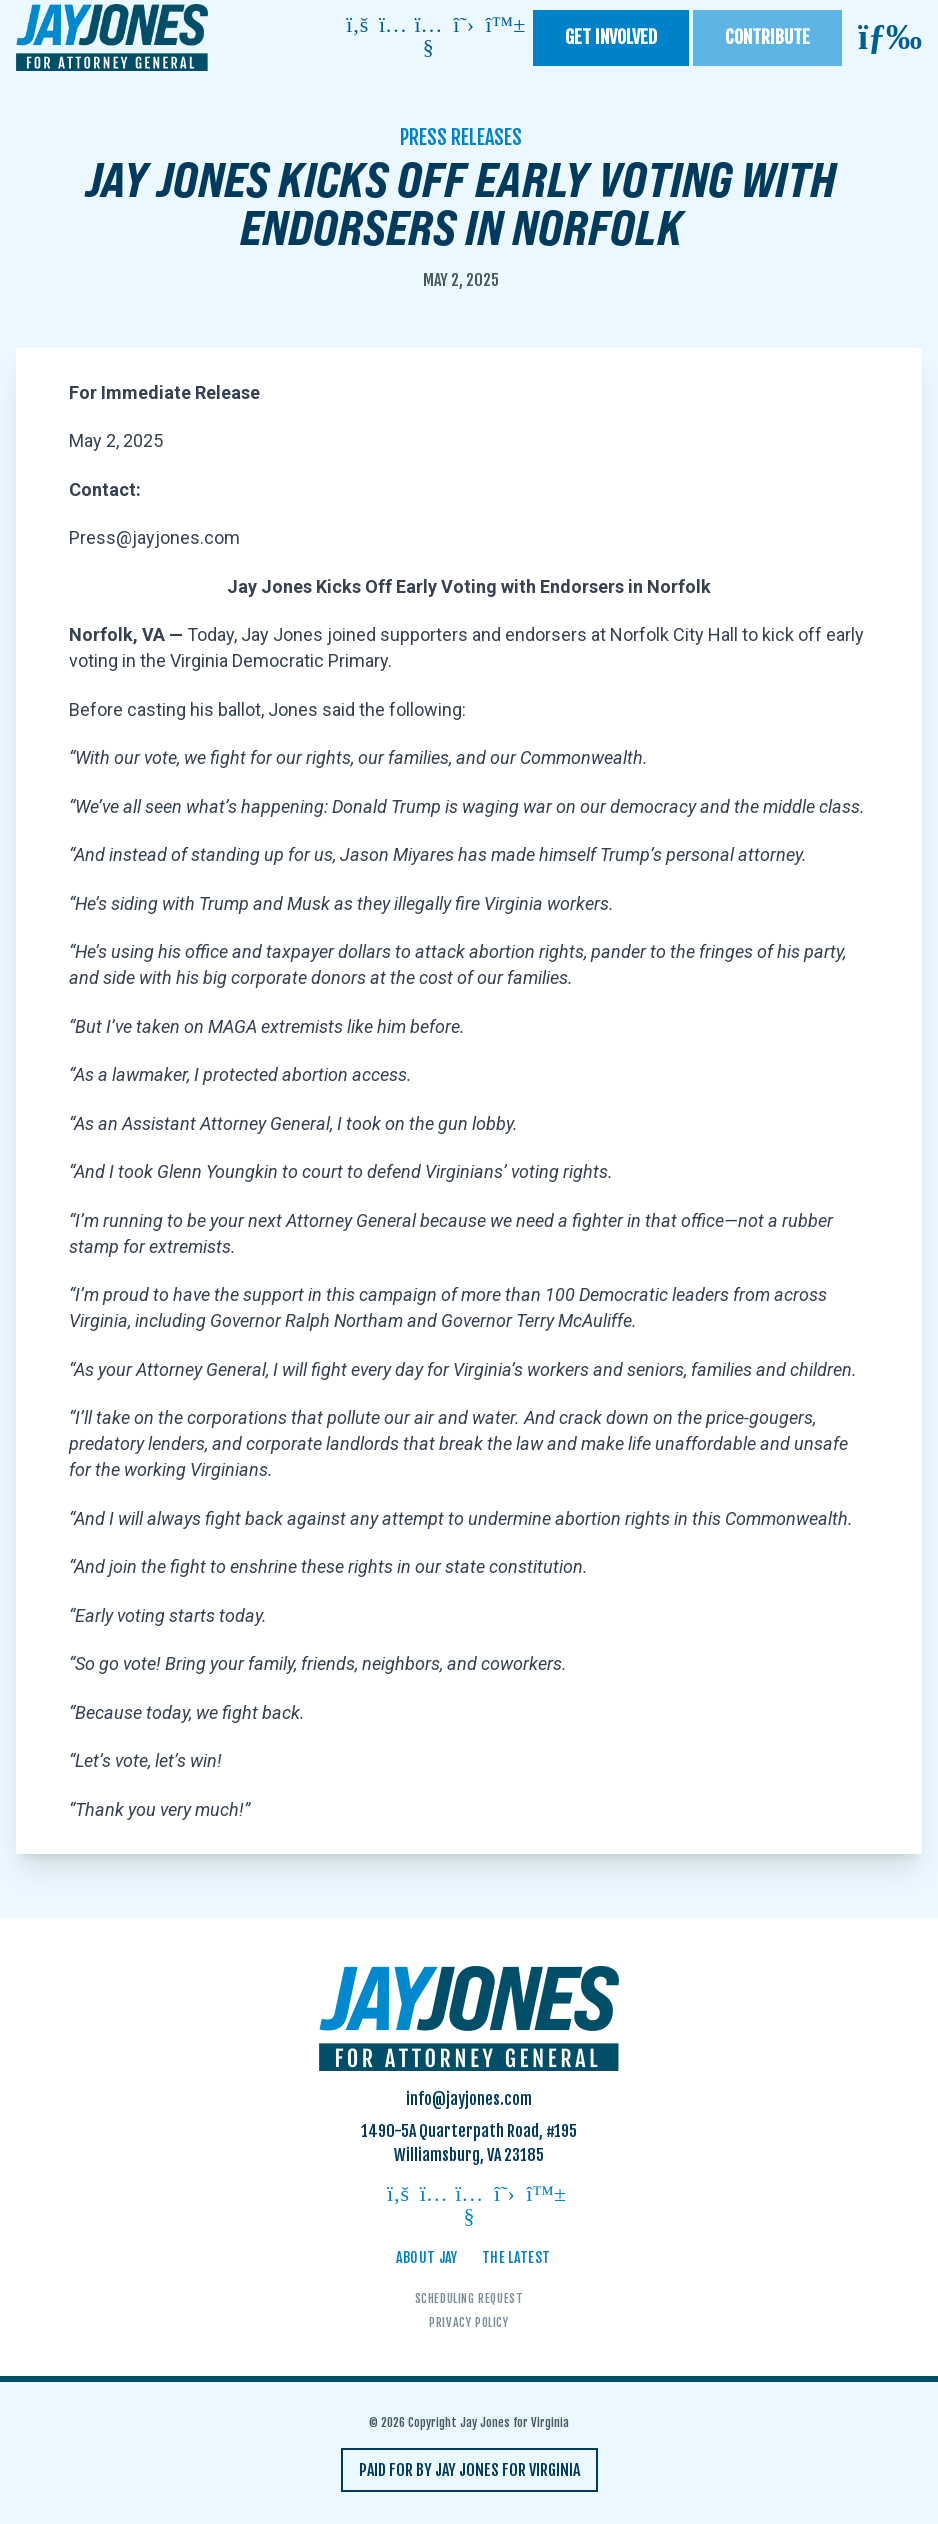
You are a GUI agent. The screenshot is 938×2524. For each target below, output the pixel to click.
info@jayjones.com (469, 2099)
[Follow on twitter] (464, 26)
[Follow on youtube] (428, 37)
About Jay (427, 2257)
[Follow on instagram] (393, 26)
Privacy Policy (468, 2322)
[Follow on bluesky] (499, 26)
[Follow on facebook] (357, 26)
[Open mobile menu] (890, 37)
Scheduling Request (469, 2298)
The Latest (516, 2257)
